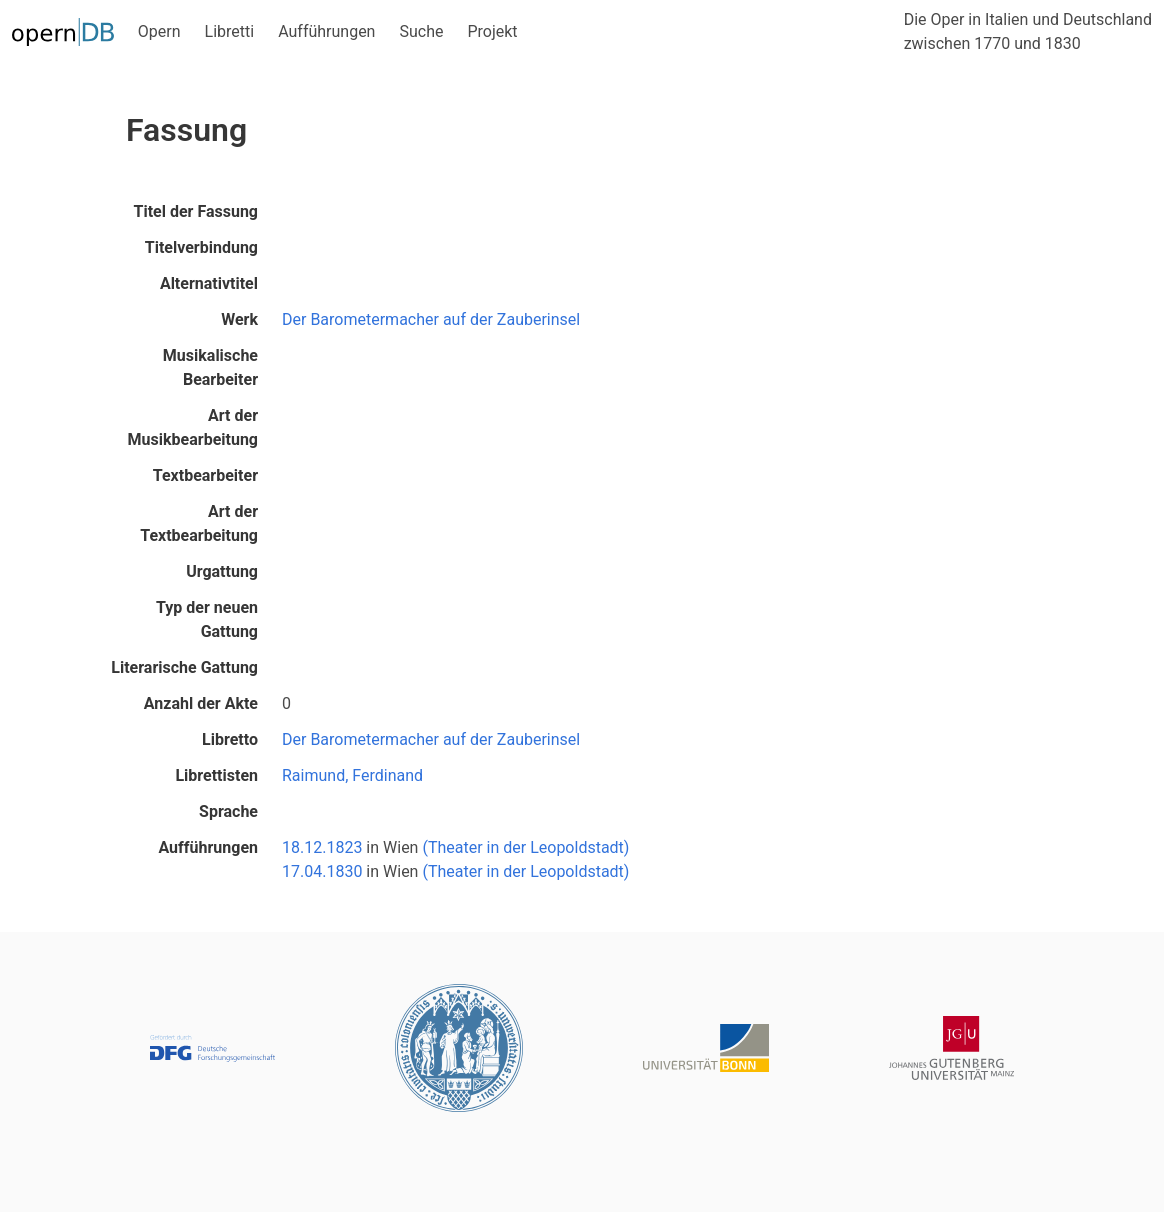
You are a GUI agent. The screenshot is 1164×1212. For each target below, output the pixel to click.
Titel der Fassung (196, 211)
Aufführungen (326, 31)
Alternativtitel (209, 283)
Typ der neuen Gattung (207, 619)
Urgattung (222, 571)
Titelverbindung (201, 247)
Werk (239, 319)
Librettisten (216, 775)
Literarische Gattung (184, 667)
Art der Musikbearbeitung (193, 427)
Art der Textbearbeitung (199, 523)
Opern (159, 31)
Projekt (492, 31)
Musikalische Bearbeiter (210, 367)
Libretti (230, 31)
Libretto (230, 739)
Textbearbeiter (205, 475)
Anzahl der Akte (201, 703)
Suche (421, 31)
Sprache (228, 811)
